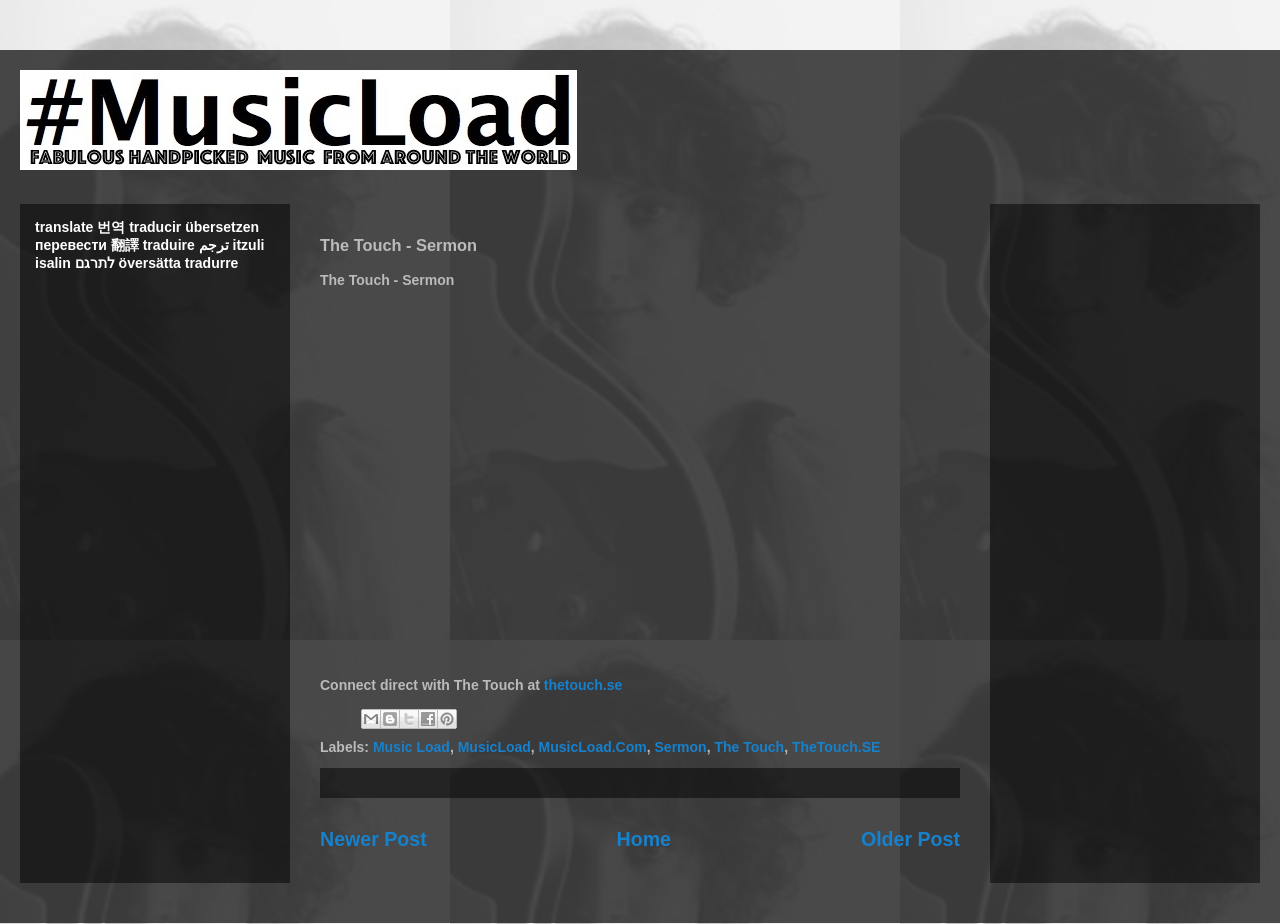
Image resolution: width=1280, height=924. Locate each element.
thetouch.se (583, 685)
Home (644, 839)
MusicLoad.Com (593, 747)
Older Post (910, 839)
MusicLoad (494, 747)
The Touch (749, 747)
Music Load (411, 747)
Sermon (681, 747)
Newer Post (373, 839)
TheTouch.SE (836, 747)
